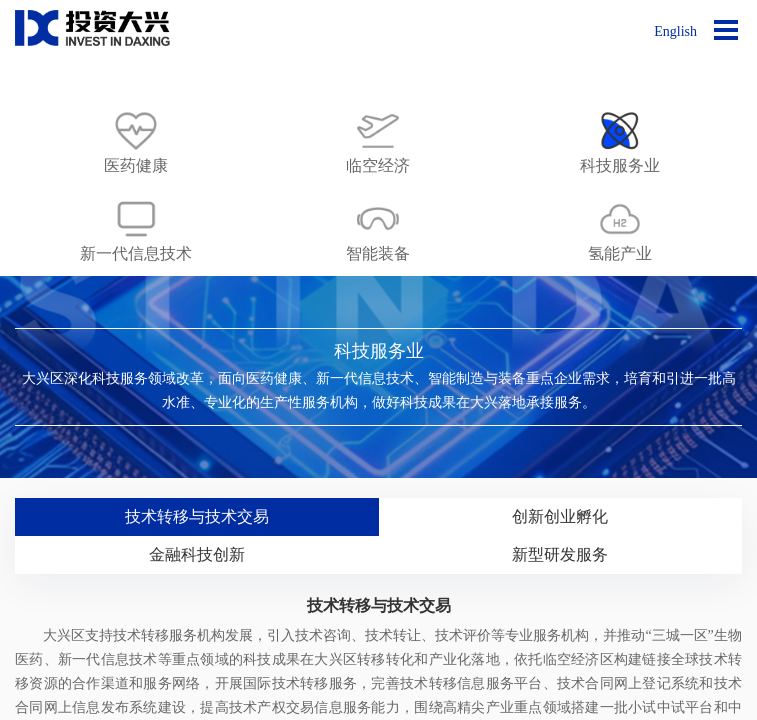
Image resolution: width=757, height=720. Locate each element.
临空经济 (378, 165)
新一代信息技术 (136, 253)
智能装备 (378, 253)
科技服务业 (620, 165)
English (675, 31)
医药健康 (136, 165)
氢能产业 (620, 253)
